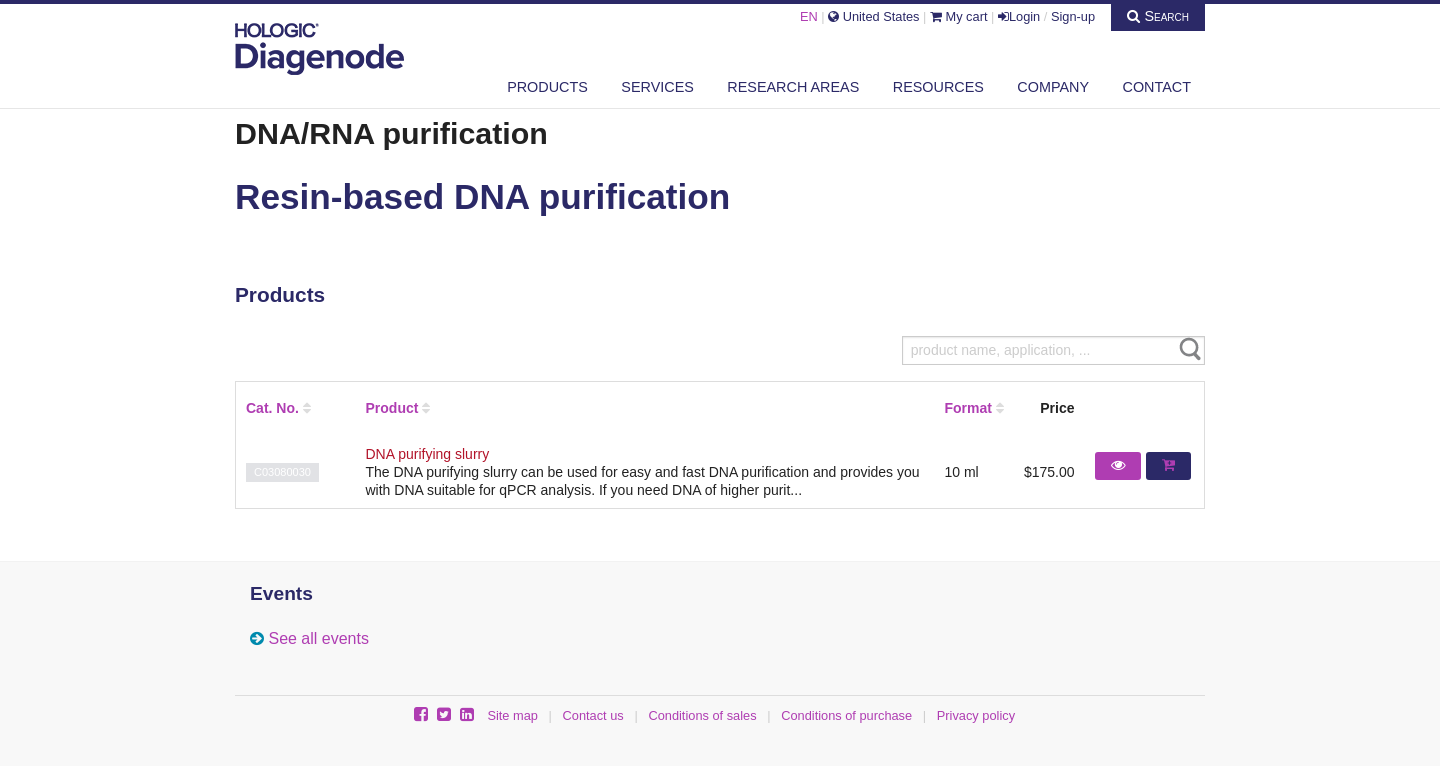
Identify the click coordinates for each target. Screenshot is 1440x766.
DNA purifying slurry (428, 454)
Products (547, 87)
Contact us (593, 715)
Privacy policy (976, 715)
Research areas (793, 87)
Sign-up (1073, 16)
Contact (1157, 87)
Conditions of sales (702, 715)
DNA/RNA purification (391, 133)
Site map (512, 715)
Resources (938, 87)
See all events (318, 638)
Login (1019, 16)
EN (809, 16)
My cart (959, 16)
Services (657, 87)
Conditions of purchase (846, 715)
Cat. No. (272, 408)
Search (1158, 16)
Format (967, 408)
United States (873, 16)
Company (1053, 87)
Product (392, 408)
